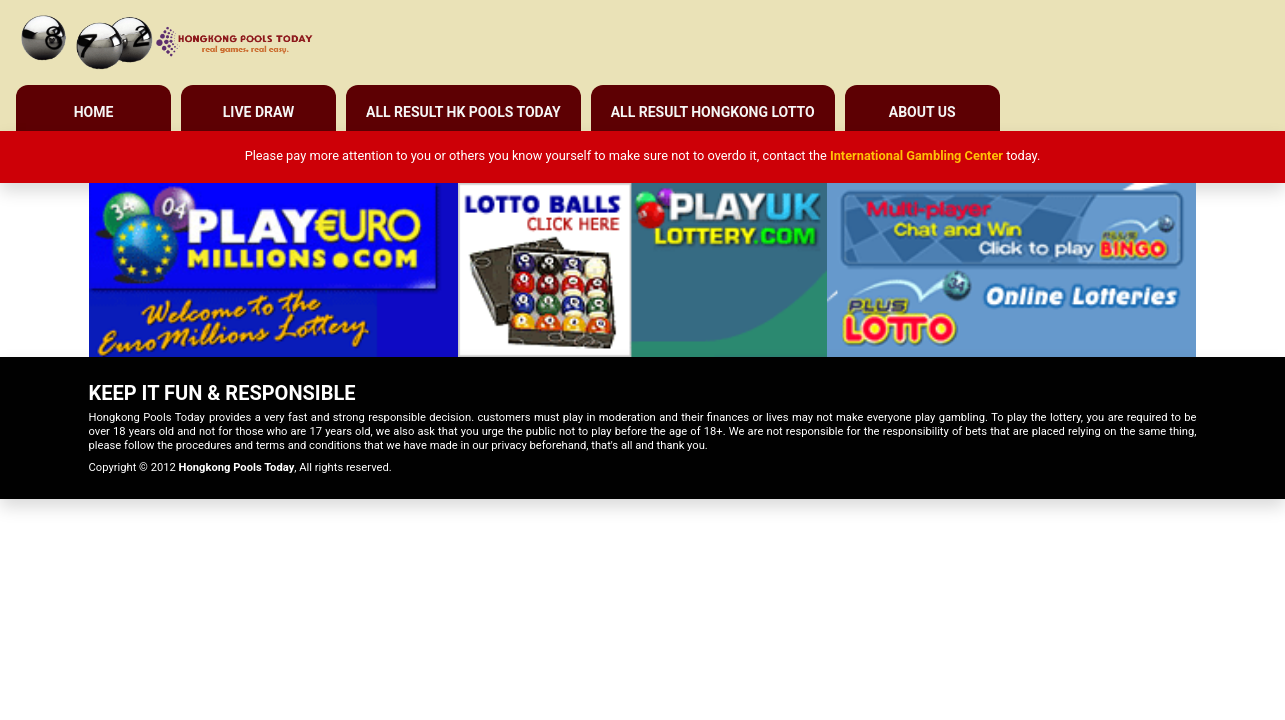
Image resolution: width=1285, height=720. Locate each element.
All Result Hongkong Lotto (713, 112)
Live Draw (259, 112)
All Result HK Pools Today (463, 112)
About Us (922, 112)
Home (94, 112)
